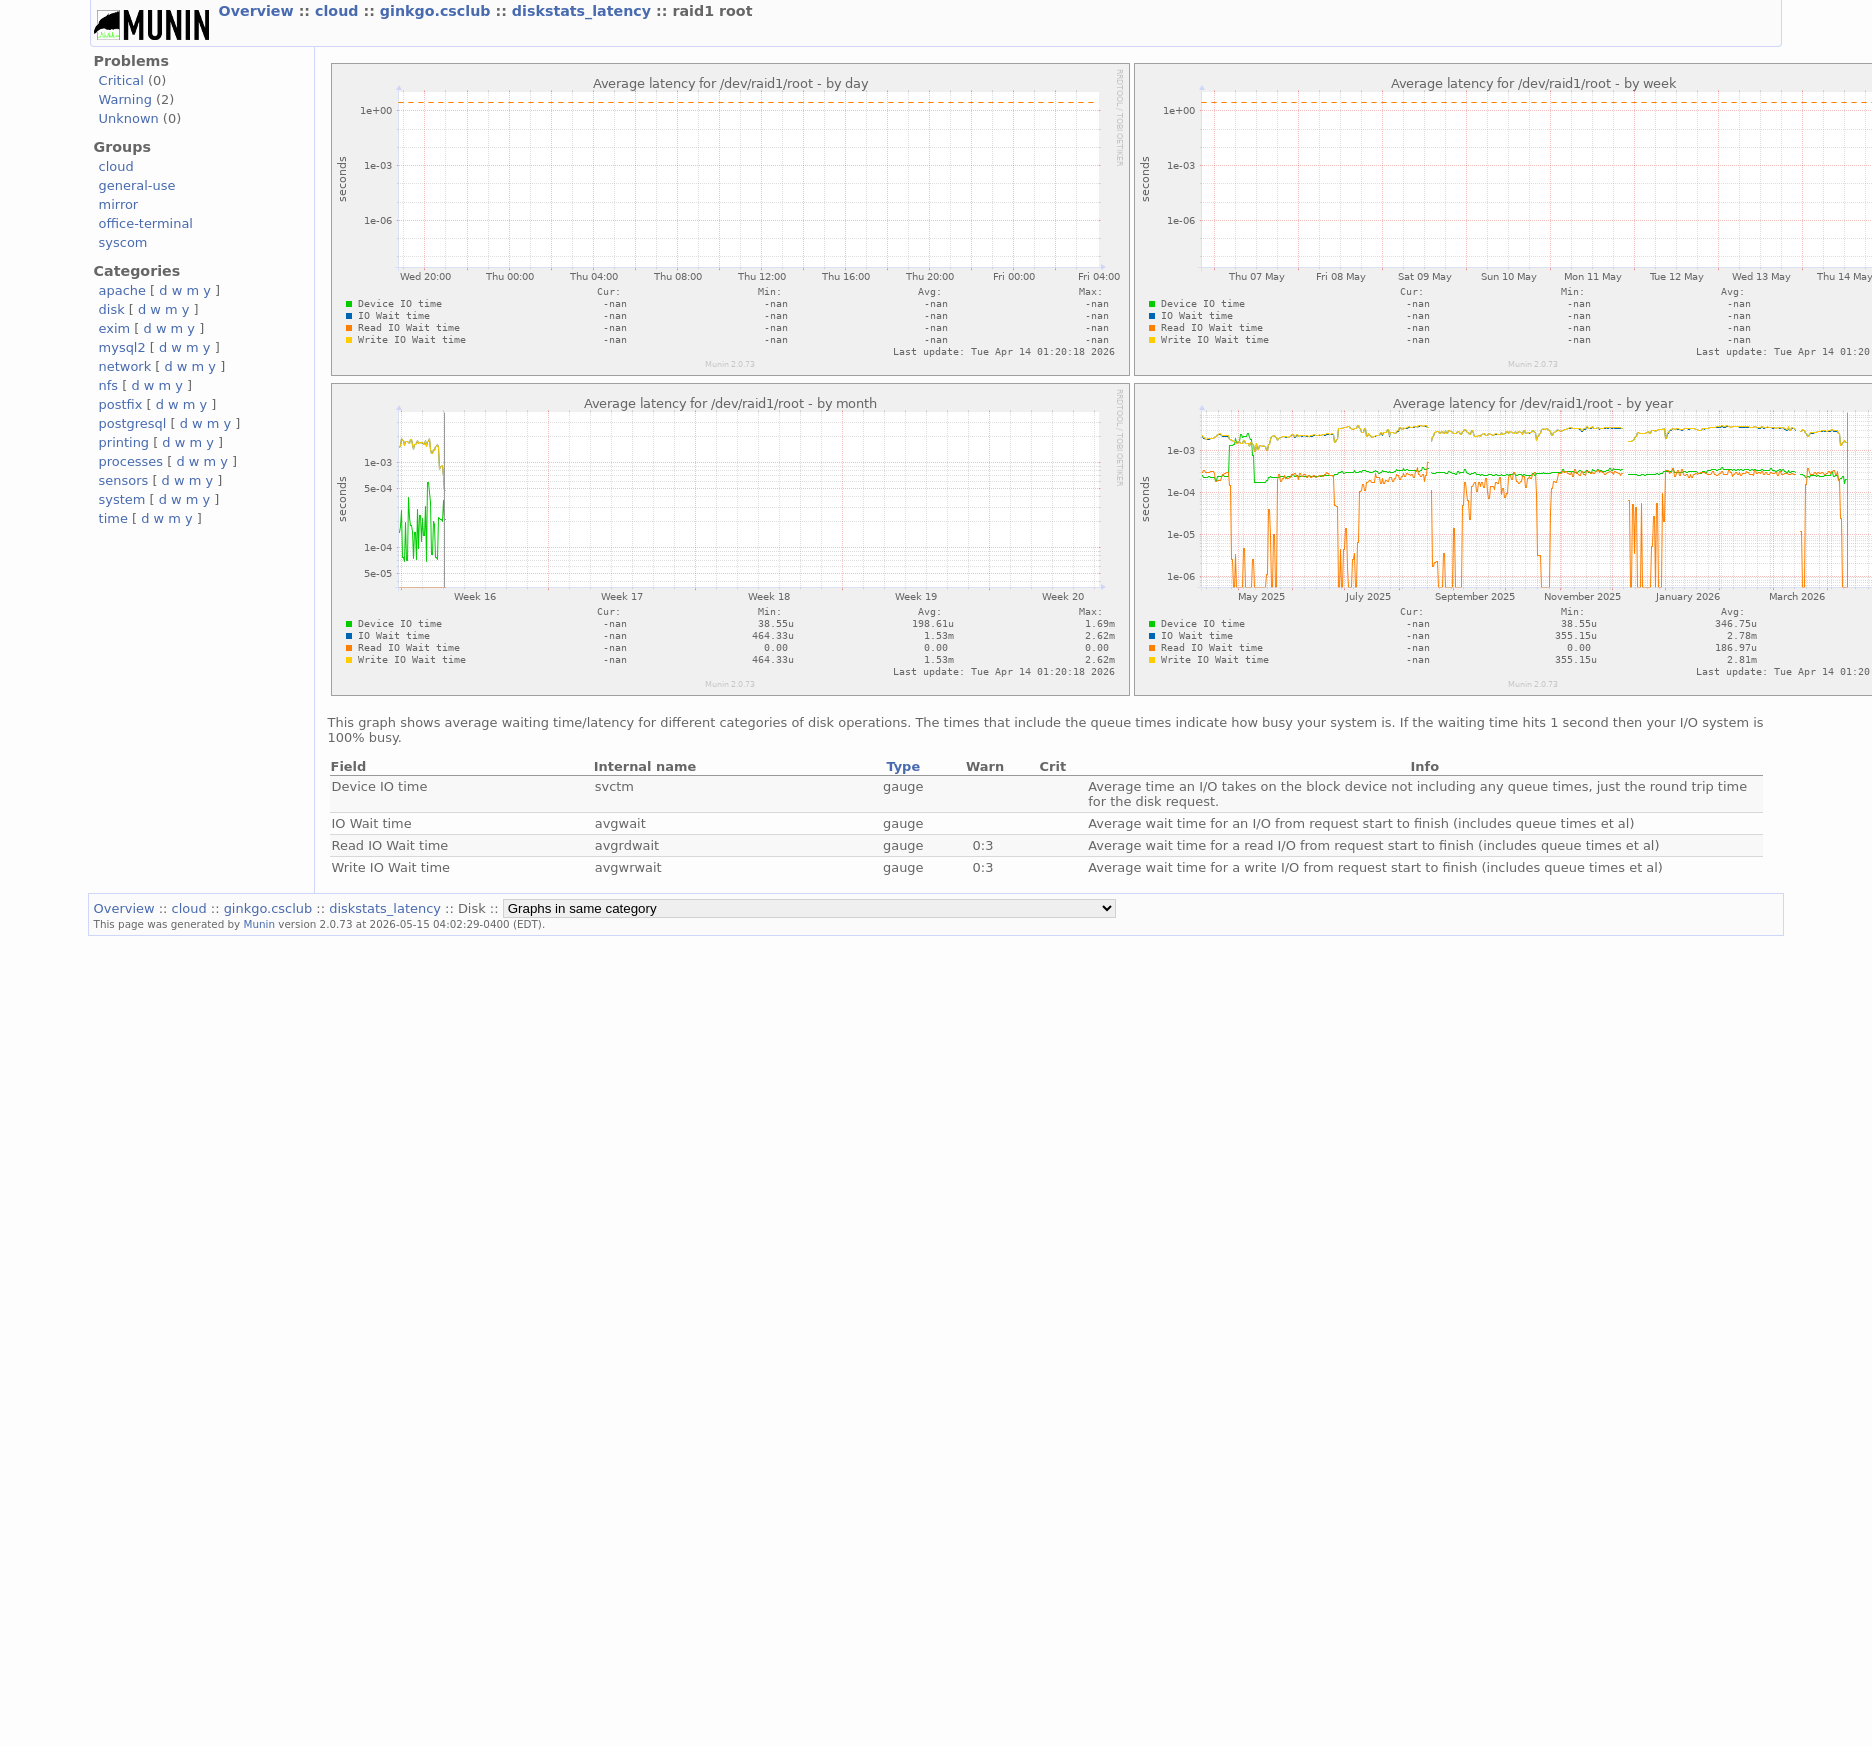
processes (131, 461)
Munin (260, 924)
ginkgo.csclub (438, 11)
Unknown (129, 118)
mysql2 (122, 347)
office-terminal (146, 223)
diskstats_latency (584, 11)
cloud (339, 11)
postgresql (133, 423)
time (113, 518)
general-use (137, 185)
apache (122, 290)
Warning (125, 99)
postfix (121, 404)
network (125, 366)
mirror (119, 204)
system (122, 499)
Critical (121, 80)
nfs (109, 385)
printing (124, 442)
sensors (124, 480)
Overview (259, 11)
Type (903, 766)
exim (115, 328)
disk (112, 309)
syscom (123, 242)
